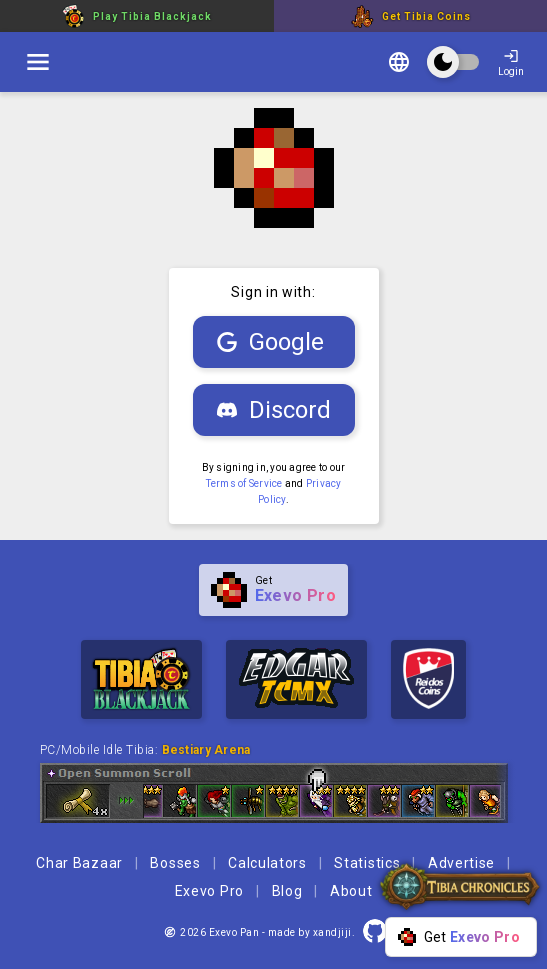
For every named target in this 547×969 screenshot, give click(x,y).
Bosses (175, 863)
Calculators (267, 863)
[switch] (38, 62)
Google (270, 342)
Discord (274, 410)
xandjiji (332, 932)
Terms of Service (244, 483)
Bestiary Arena (206, 750)
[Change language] (399, 64)
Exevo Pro (209, 891)
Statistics (367, 863)
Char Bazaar (79, 863)
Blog (287, 891)
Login (511, 62)
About (351, 891)
